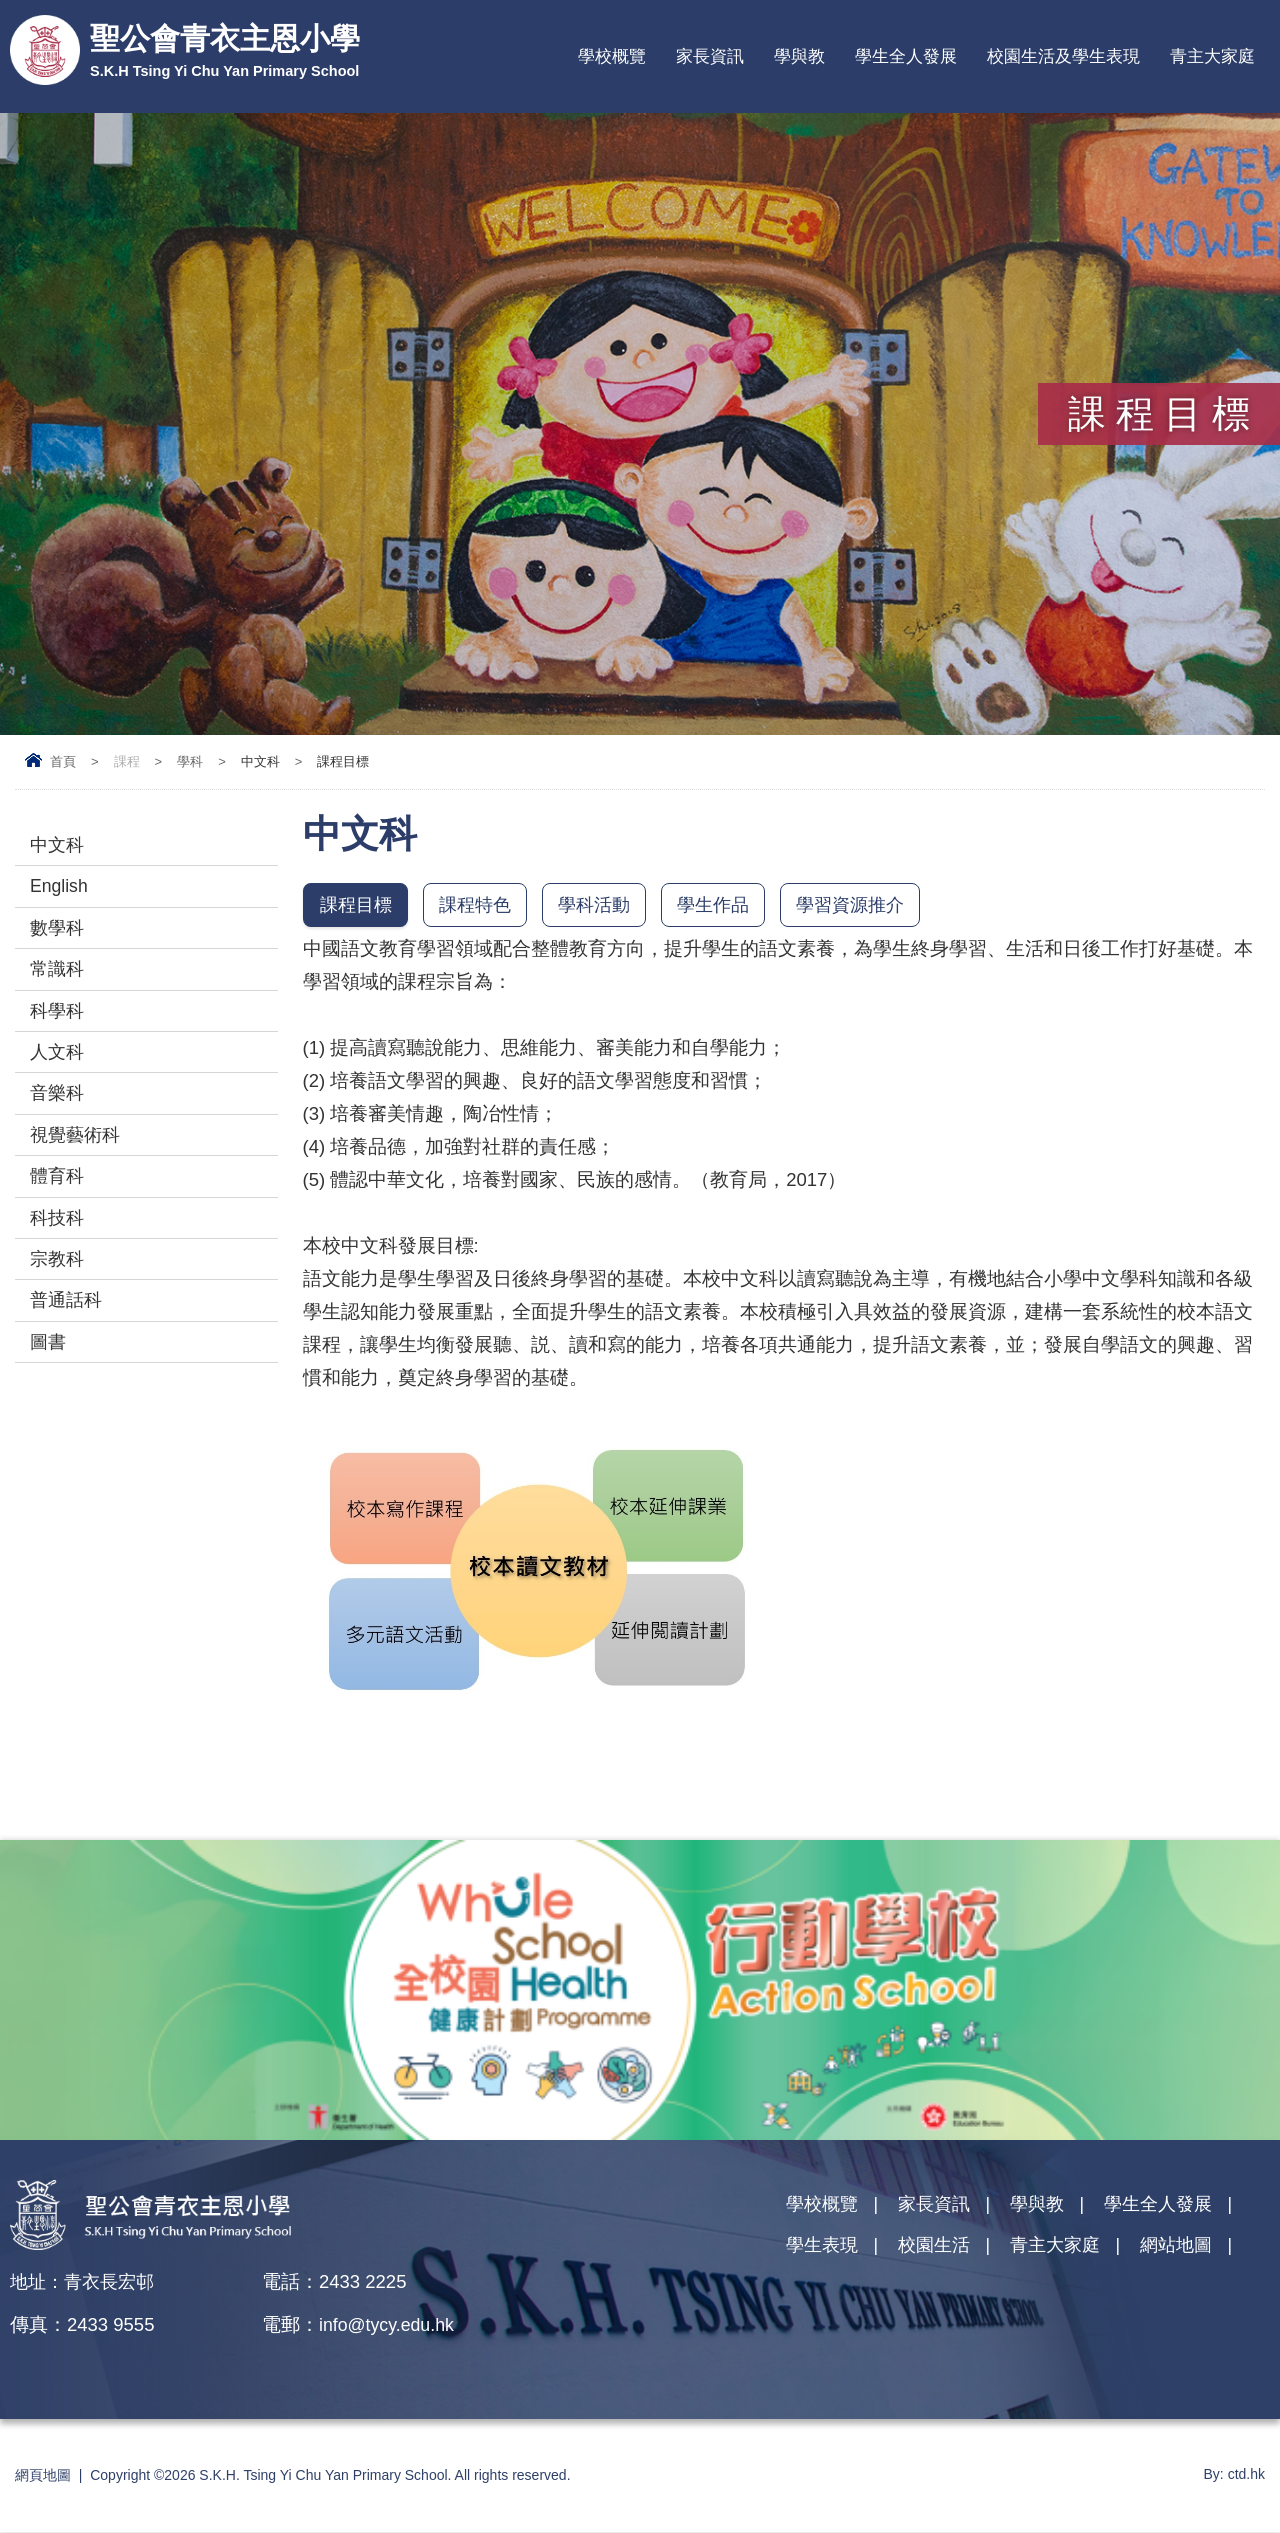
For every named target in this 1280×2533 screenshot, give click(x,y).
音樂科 (58, 1110)
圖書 (49, 1374)
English (60, 890)
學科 (190, 761)
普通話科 (68, 1330)
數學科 (58, 934)
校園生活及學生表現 (1063, 56)
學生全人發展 (906, 56)
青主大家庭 (1212, 56)
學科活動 (604, 905)
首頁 (63, 761)
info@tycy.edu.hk (389, 2325)
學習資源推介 (869, 905)
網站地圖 (1191, 2249)
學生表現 (824, 2249)
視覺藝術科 (77, 1154)
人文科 (58, 1066)
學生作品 (727, 905)
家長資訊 (710, 56)
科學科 (58, 1022)
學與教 (799, 56)
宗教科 (58, 1286)
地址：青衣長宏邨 (86, 2282)
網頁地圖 (43, 2476)
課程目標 (358, 905)
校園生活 (940, 2249)
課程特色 (481, 905)
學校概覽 (612, 56)
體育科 (58, 1198)
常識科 (58, 978)
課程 (127, 761)
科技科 (58, 1242)
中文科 (58, 846)
